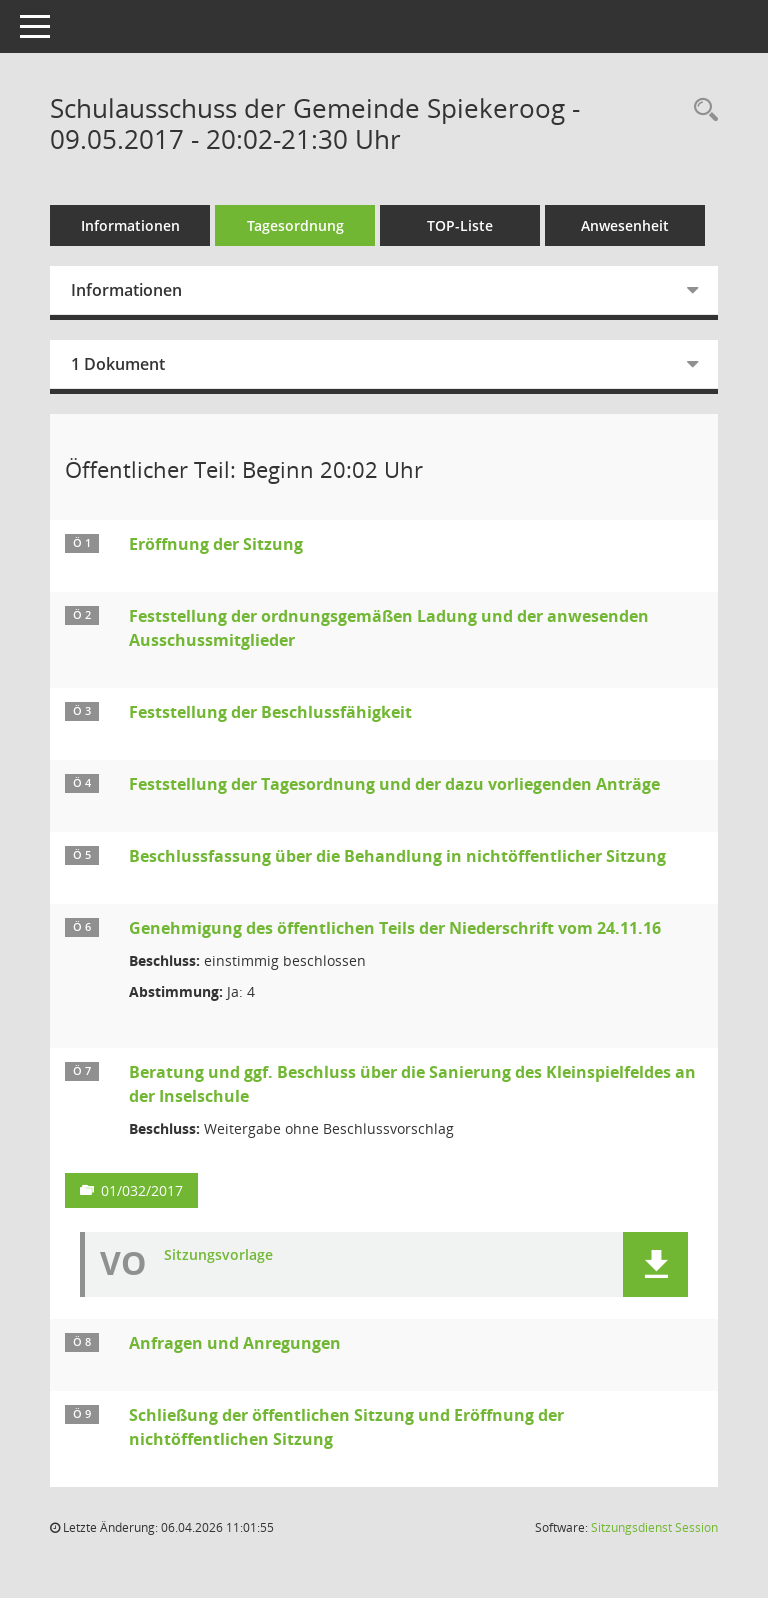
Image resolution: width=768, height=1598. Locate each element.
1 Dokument (118, 364)
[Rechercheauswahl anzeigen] (701, 110)
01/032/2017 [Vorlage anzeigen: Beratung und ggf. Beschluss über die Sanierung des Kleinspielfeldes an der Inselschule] (142, 1190)
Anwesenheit (625, 225)
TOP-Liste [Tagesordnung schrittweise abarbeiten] (460, 225)
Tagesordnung (295, 225)
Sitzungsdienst (654, 1527)
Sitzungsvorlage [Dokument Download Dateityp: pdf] (218, 1255)
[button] (655, 1264)
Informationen (130, 225)
